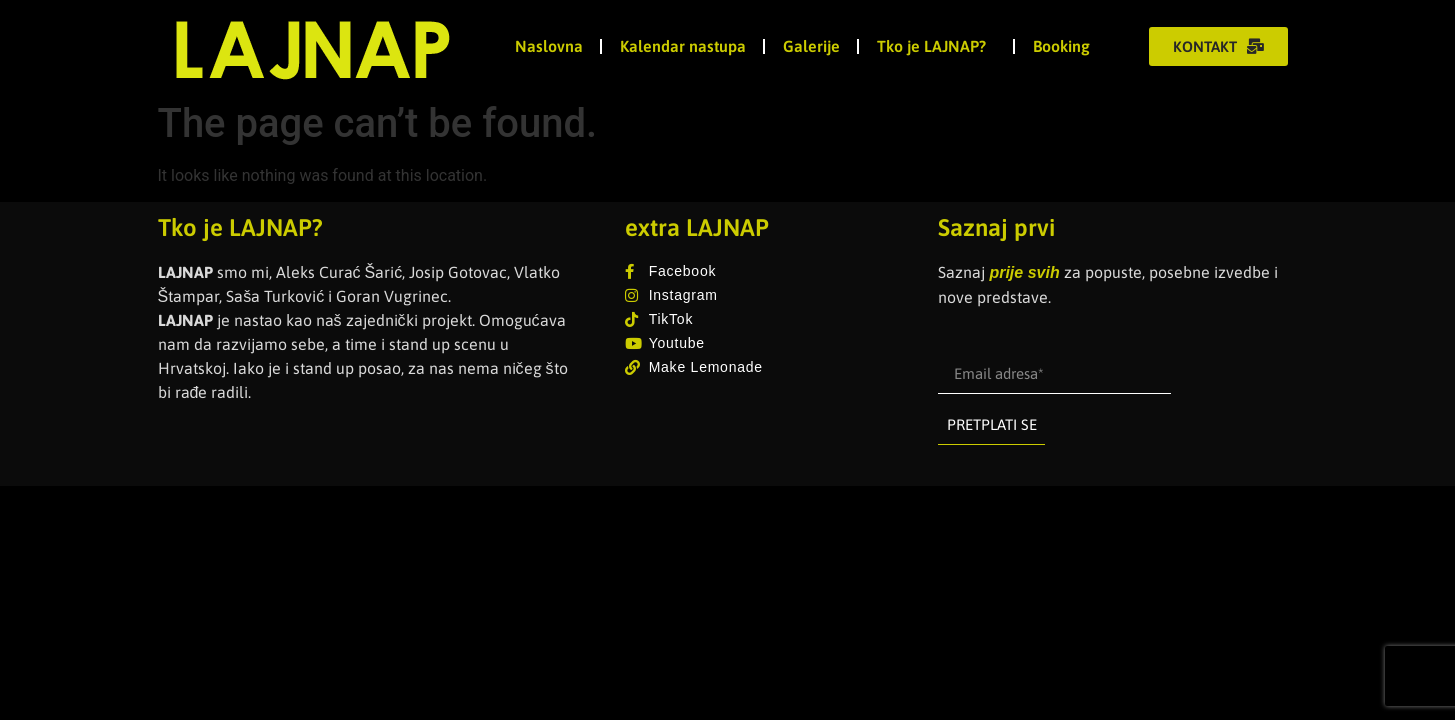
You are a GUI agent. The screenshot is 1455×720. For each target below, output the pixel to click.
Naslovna (549, 46)
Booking (1061, 46)
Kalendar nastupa (683, 46)
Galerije (811, 46)
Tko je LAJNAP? (936, 46)
